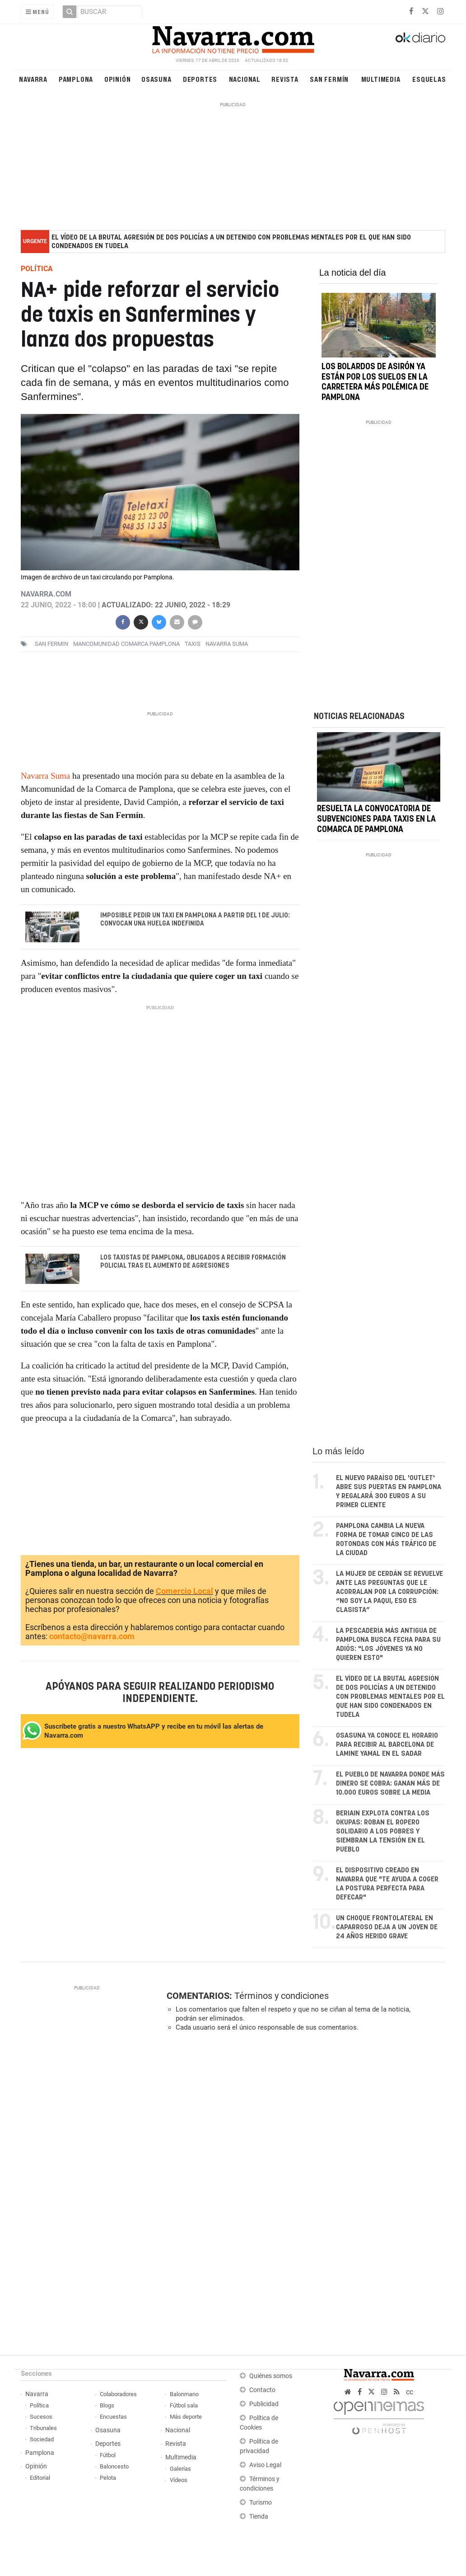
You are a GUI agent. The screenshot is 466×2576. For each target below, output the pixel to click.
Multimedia (381, 79)
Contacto (262, 2390)
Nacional (245, 79)
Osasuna (156, 79)
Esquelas (429, 79)
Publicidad (264, 2404)
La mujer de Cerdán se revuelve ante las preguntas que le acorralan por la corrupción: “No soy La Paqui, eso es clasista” (389, 1591)
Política (39, 2405)
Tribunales (43, 2428)
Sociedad (42, 2439)
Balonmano (184, 2394)
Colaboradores (118, 2394)
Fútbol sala (184, 2405)
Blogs (107, 2405)
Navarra (33, 79)
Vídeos (178, 2480)
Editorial (40, 2477)
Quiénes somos (270, 2376)
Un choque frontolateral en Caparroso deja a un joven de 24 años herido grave (387, 1927)
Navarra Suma (45, 775)
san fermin (51, 643)
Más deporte (186, 2416)
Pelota (108, 2477)
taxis (192, 643)
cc (409, 2392)
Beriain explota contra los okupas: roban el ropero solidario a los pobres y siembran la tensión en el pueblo (382, 1831)
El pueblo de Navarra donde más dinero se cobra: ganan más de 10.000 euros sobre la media (390, 1783)
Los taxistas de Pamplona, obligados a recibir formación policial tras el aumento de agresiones (192, 1262)
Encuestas (113, 2416)
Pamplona (76, 79)
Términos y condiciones (281, 1995)
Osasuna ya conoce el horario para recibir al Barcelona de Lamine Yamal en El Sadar (387, 1744)
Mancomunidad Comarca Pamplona (126, 643)
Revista (284, 79)
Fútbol (108, 2455)
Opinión (117, 79)
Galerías (180, 2468)
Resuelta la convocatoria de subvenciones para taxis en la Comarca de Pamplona (376, 819)
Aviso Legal (265, 2465)
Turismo (260, 2502)
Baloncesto (114, 2466)
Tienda (258, 2516)
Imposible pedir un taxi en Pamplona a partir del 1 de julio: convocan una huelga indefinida (194, 919)
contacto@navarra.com (92, 1636)
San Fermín (329, 79)
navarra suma (226, 643)
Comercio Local (184, 1591)
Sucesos (41, 2416)
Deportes (200, 79)
